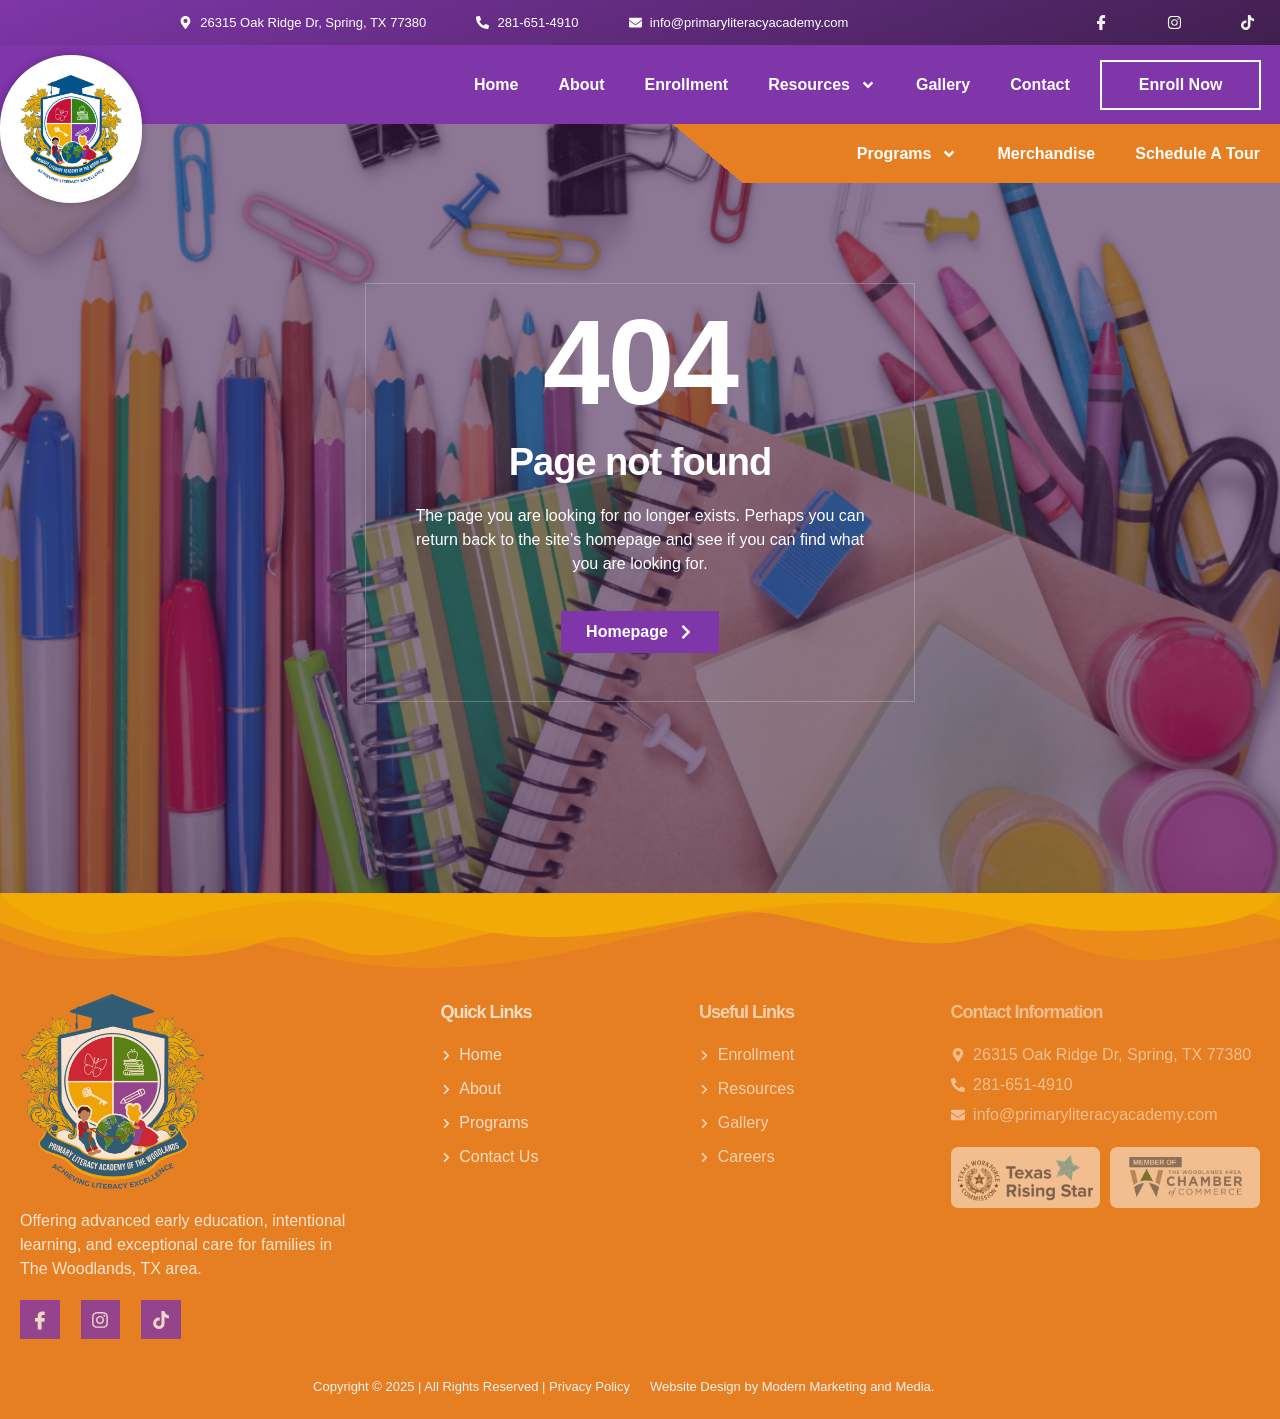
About (581, 84)
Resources (822, 85)
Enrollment (687, 84)
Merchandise (1046, 153)
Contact (1040, 84)
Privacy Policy (589, 1386)
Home (496, 84)
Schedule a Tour (1197, 153)
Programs (907, 154)
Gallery (943, 84)
